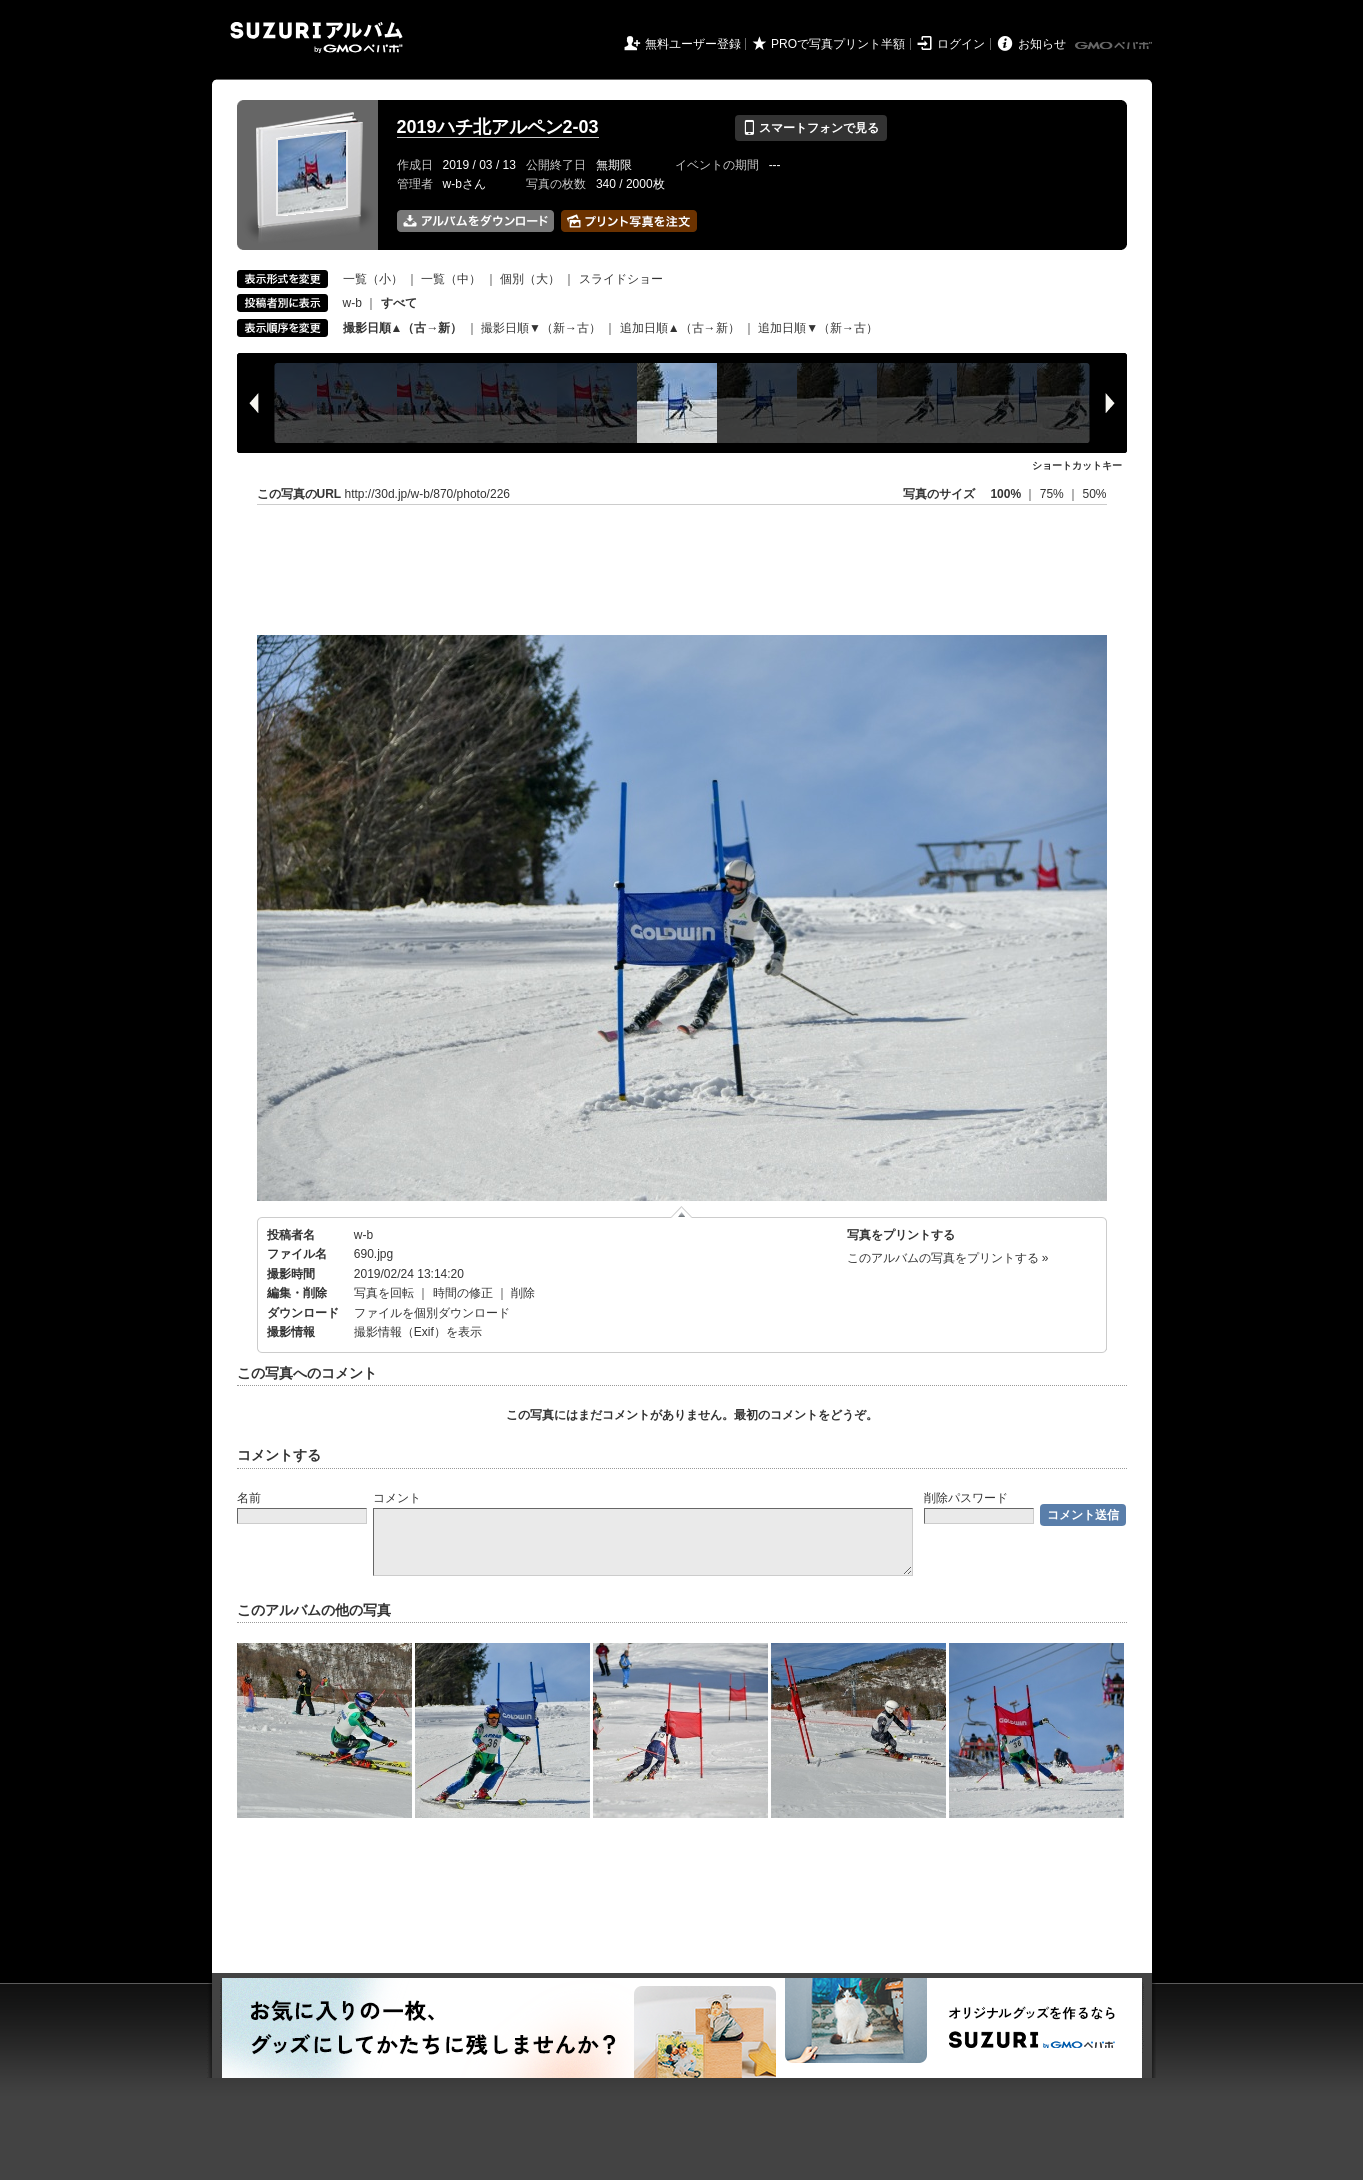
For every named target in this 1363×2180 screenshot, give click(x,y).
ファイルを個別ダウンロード (432, 1313)
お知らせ (1042, 44)
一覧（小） (373, 279)
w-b (352, 303)
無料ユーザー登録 (693, 44)
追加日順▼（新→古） (818, 328)
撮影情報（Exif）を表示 (418, 1332)
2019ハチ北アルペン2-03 (498, 127)
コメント (397, 1498)
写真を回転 (384, 1293)
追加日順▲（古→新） (680, 328)
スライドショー (621, 279)
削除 (523, 1293)
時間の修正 (463, 1293)
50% (1094, 494)
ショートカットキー (1077, 465)
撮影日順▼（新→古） (541, 328)
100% (1005, 494)
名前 (249, 1498)
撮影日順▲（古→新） (403, 328)
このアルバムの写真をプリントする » (948, 1258)
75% (1053, 494)
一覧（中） (451, 279)
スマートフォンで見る (810, 128)
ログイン (961, 44)
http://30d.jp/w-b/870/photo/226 (427, 494)
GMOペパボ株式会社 (1115, 46)
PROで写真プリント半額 (838, 44)
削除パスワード (966, 1498)
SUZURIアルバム (316, 37)
